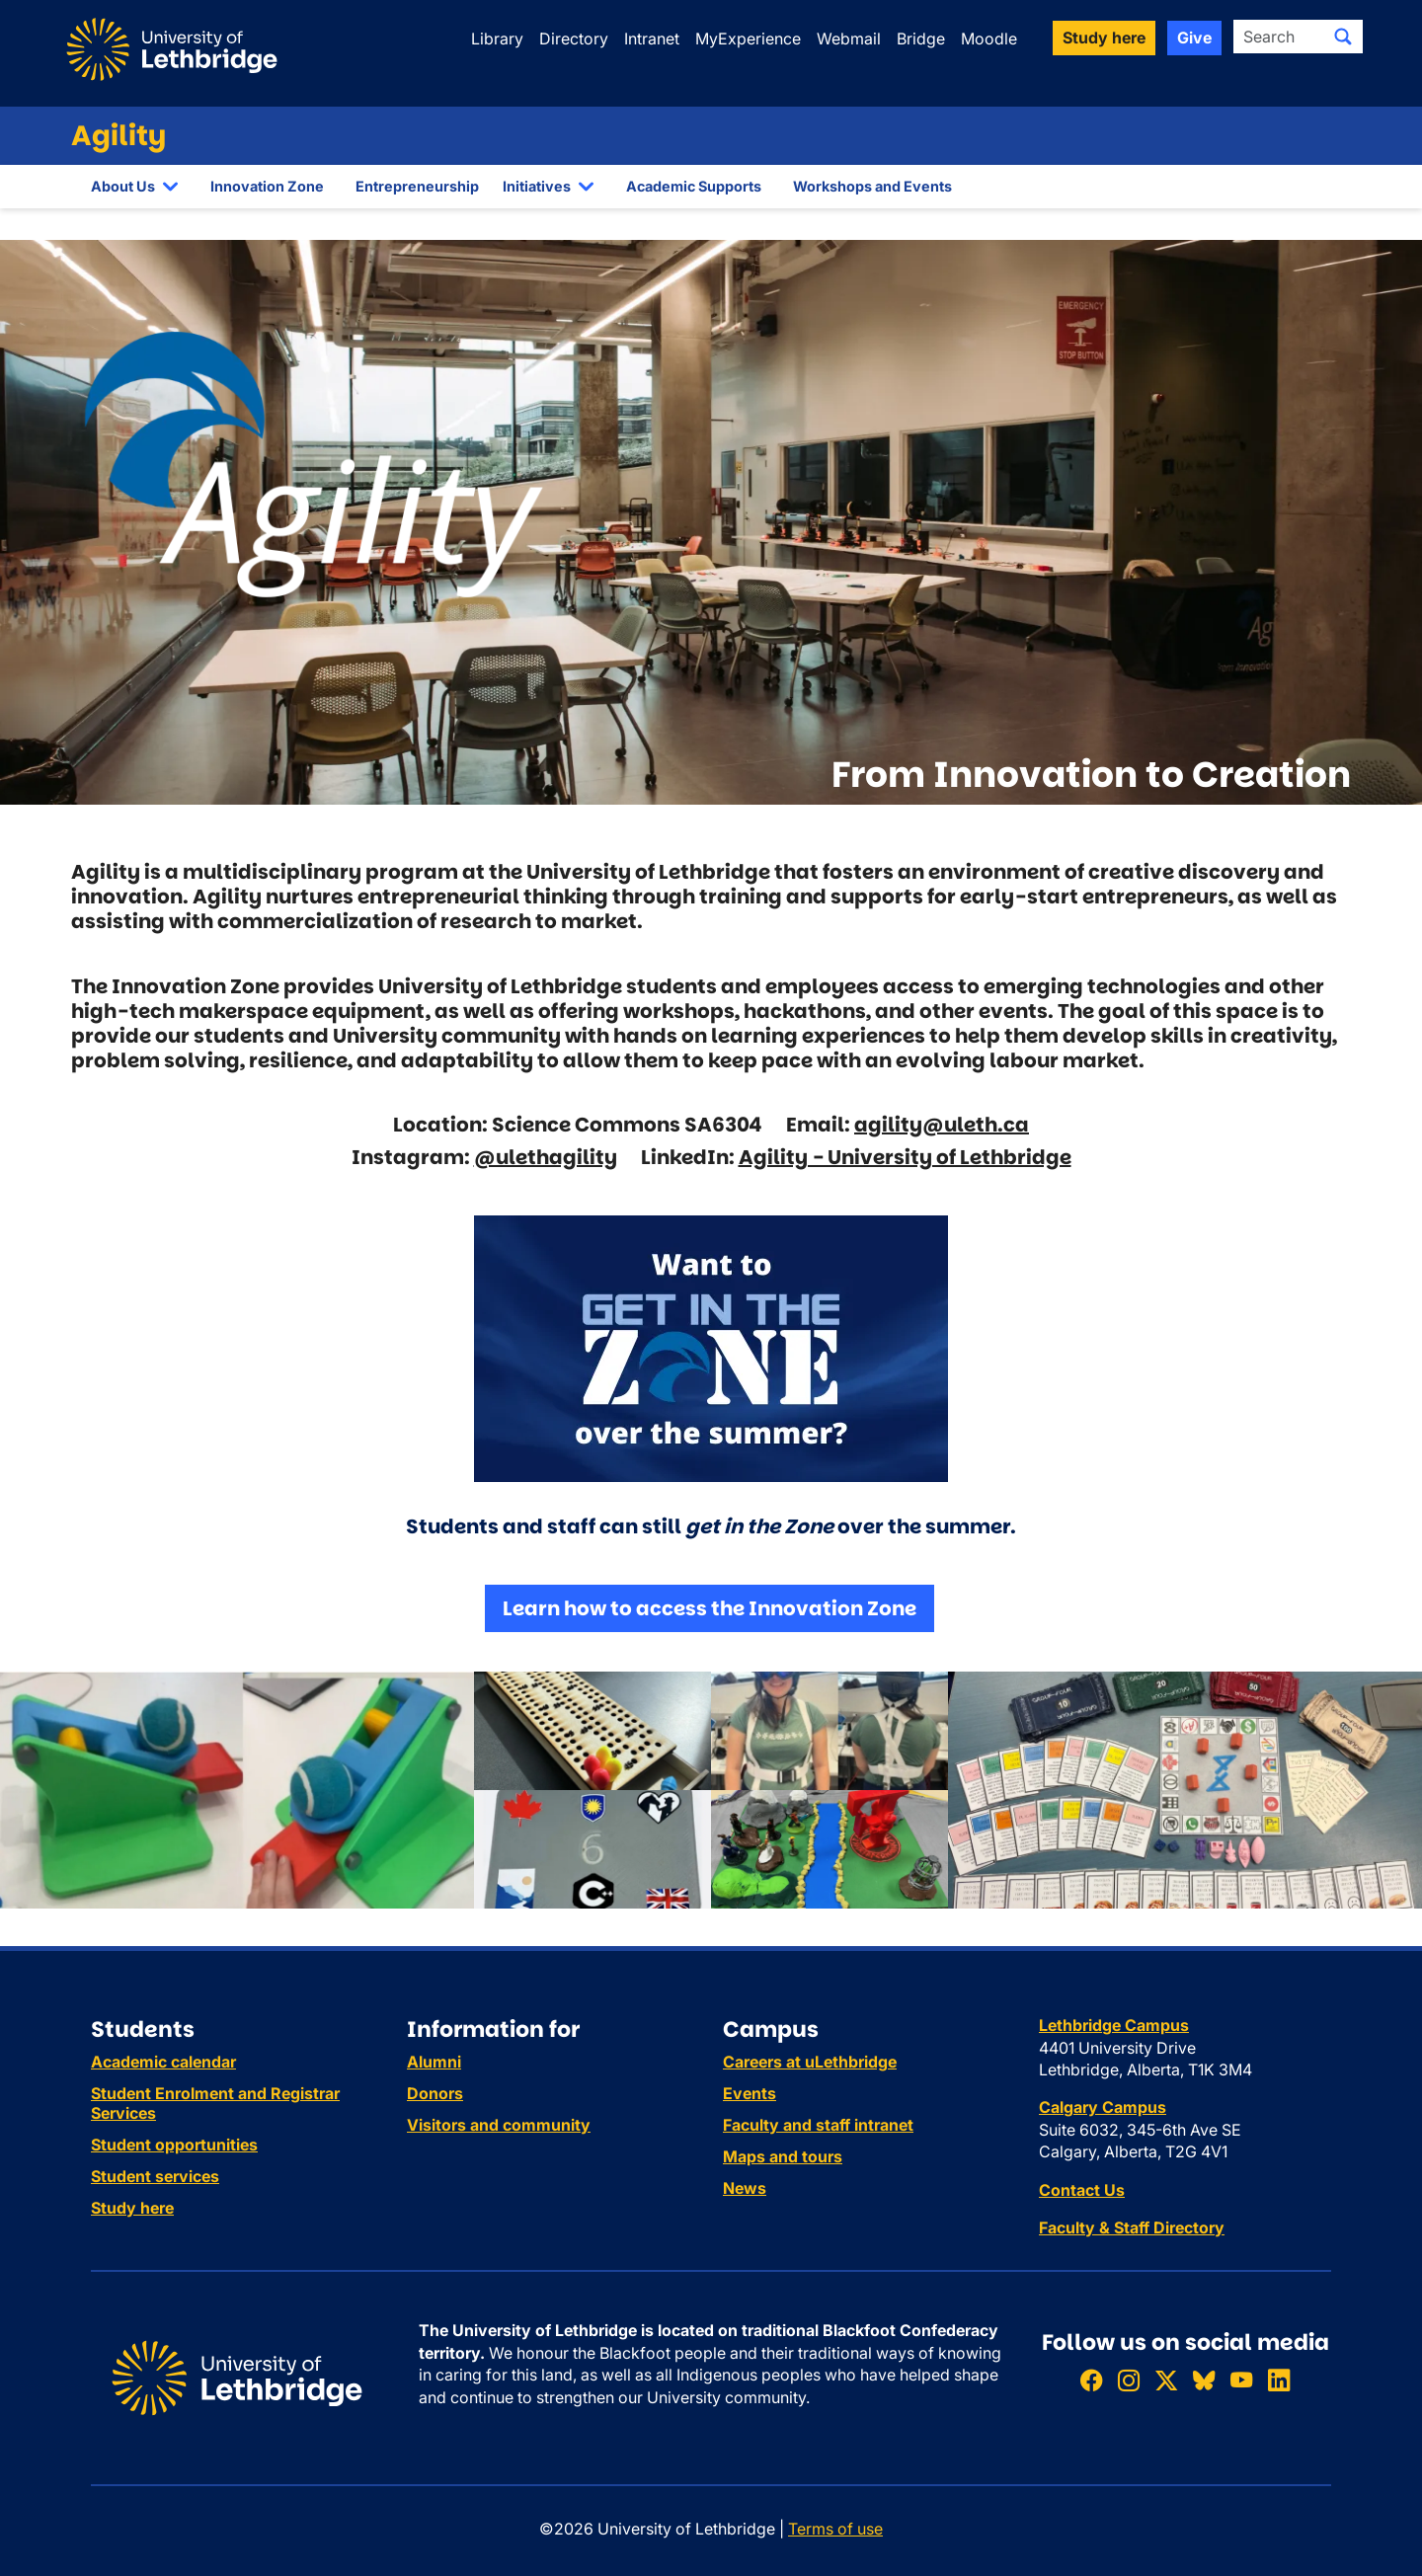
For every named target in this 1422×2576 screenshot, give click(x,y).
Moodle (989, 38)
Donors (435, 2093)
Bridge (921, 38)
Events (749, 2093)
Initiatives (537, 186)
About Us (123, 186)
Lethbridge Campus (1114, 2025)
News (744, 2188)
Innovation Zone (267, 186)
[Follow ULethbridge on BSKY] (1204, 2380)
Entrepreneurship (417, 186)
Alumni (434, 2061)
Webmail (849, 38)
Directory (573, 38)
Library (497, 38)
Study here (132, 2208)
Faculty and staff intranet (818, 2125)
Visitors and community (499, 2125)
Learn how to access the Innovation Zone (709, 1608)
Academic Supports (693, 186)
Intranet (651, 38)
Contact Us (1082, 2190)
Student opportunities (174, 2144)
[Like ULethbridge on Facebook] (1091, 2380)
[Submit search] (1343, 36)
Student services (155, 2176)
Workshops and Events (872, 186)
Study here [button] (1104, 37)
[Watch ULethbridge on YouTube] (1241, 2380)
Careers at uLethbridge (810, 2061)
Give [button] (1194, 37)
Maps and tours (782, 2156)
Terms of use (835, 2528)
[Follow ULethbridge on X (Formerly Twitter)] (1166, 2380)
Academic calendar (163, 2061)
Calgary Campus (1102, 2107)
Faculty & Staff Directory (1131, 2227)
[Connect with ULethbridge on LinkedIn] (1279, 2380)
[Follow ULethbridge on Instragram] (1129, 2380)
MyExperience (748, 38)
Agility (118, 136)
